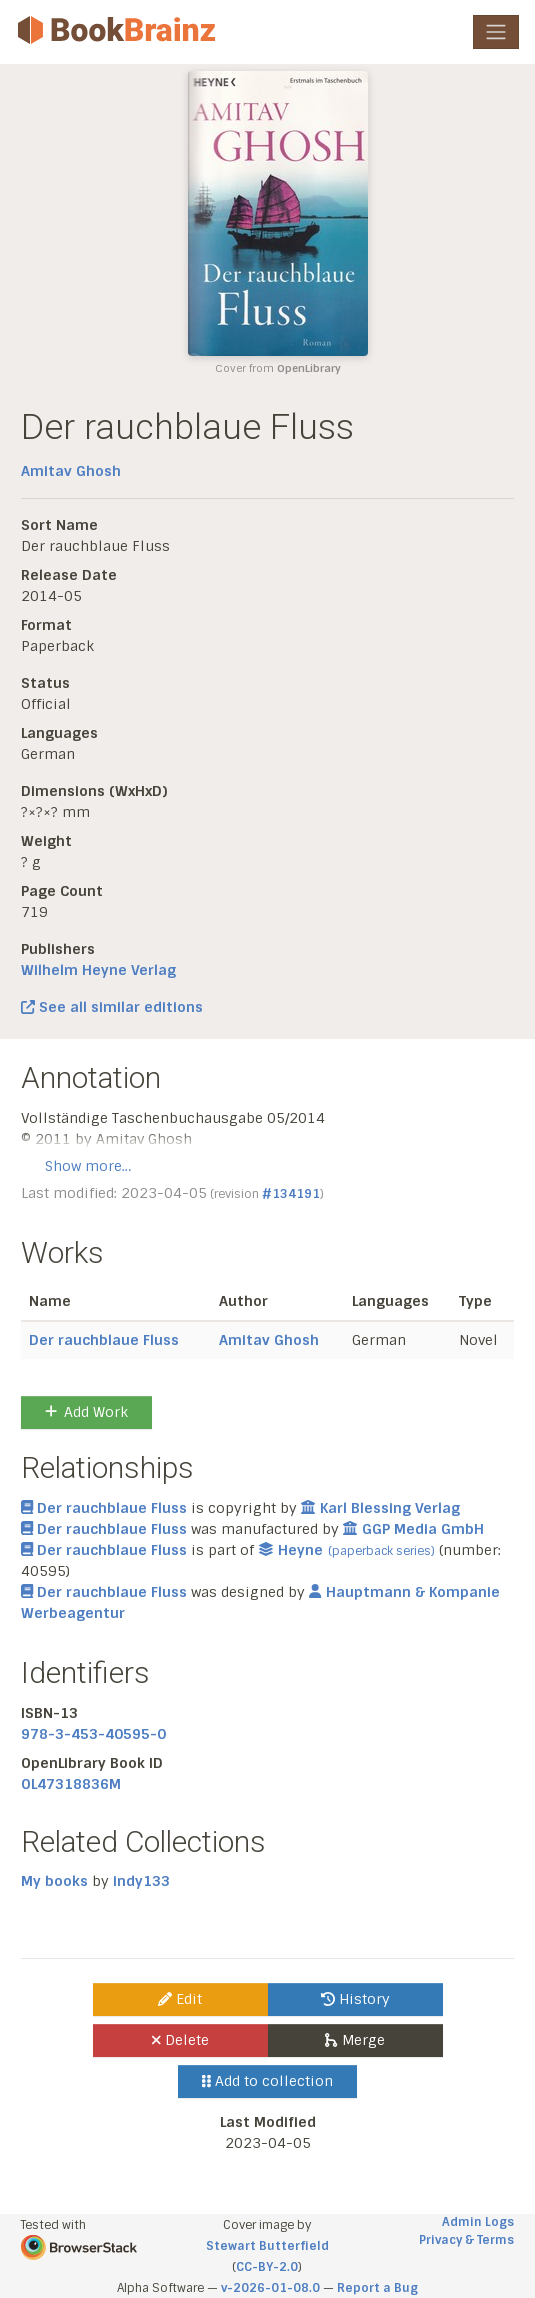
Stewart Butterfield (267, 2246)
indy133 (141, 1881)
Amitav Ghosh (71, 471)
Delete (180, 2040)
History (355, 1999)
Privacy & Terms (466, 2240)
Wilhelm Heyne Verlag (98, 970)
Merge (354, 2040)
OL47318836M (71, 1784)
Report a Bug (377, 2288)
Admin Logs (478, 2222)
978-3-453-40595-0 (93, 1734)
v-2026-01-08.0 (270, 2288)
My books (54, 1881)
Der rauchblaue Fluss (104, 1340)
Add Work (86, 1412)
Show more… (88, 1166)
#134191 (291, 1194)
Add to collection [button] (267, 2081)
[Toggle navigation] (496, 32)
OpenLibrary (309, 368)
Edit (180, 1999)
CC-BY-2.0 (267, 2267)
